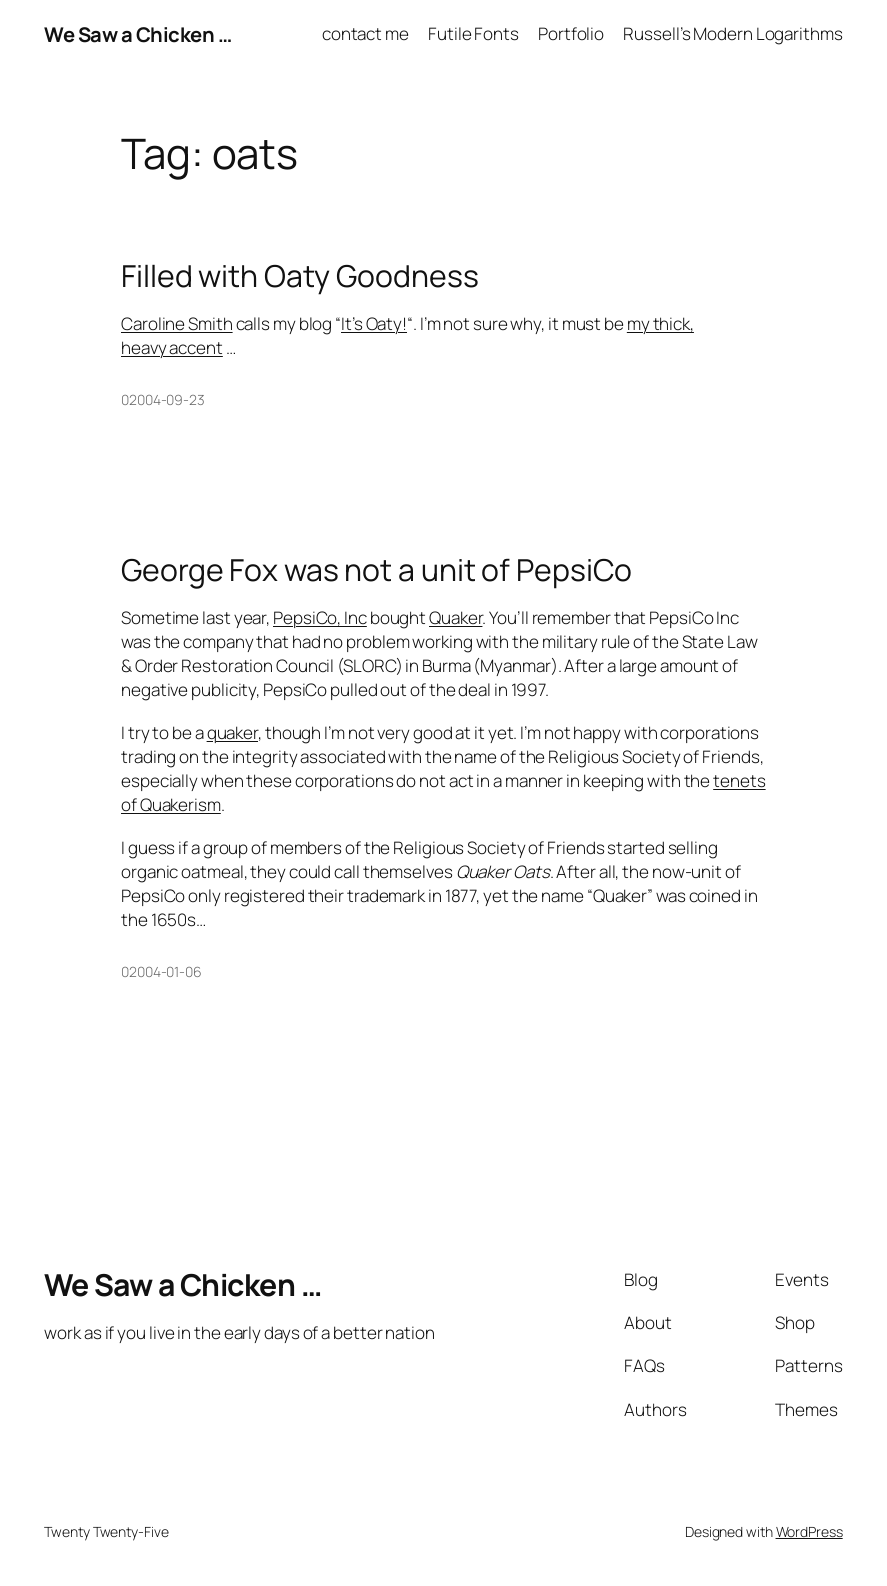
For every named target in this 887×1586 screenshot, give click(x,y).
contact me (365, 33)
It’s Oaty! (374, 323)
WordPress (809, 1531)
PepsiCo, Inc (320, 617)
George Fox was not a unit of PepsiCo (376, 570)
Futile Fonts (473, 33)
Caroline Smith (177, 323)
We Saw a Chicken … (137, 34)
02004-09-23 (163, 399)
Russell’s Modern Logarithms (732, 33)
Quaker (455, 617)
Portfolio (571, 33)
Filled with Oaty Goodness (300, 276)
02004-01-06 (161, 971)
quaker (232, 732)
